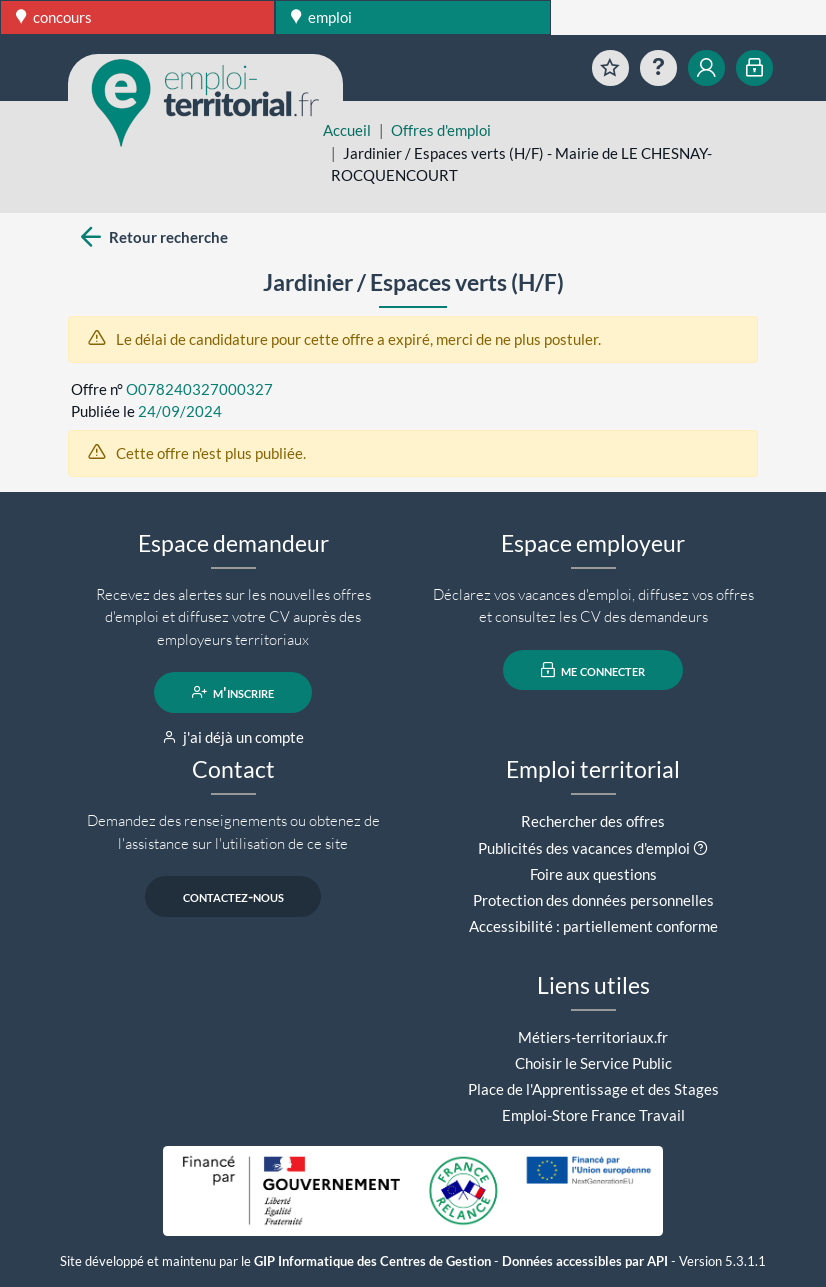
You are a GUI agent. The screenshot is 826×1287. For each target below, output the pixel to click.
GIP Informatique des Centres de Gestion (372, 1261)
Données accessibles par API (585, 1261)
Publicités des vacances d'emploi (584, 848)
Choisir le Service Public (593, 1063)
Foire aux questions (593, 874)
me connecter (593, 670)
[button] (700, 848)
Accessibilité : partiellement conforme (593, 926)
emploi (321, 17)
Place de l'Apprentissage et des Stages (593, 1089)
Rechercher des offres (593, 821)
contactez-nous (233, 896)
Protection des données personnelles (593, 900)
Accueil (347, 130)
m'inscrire (233, 692)
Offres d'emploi (441, 130)
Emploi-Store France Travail (593, 1115)
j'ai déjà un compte (233, 737)
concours (54, 17)
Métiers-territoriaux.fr (593, 1037)
